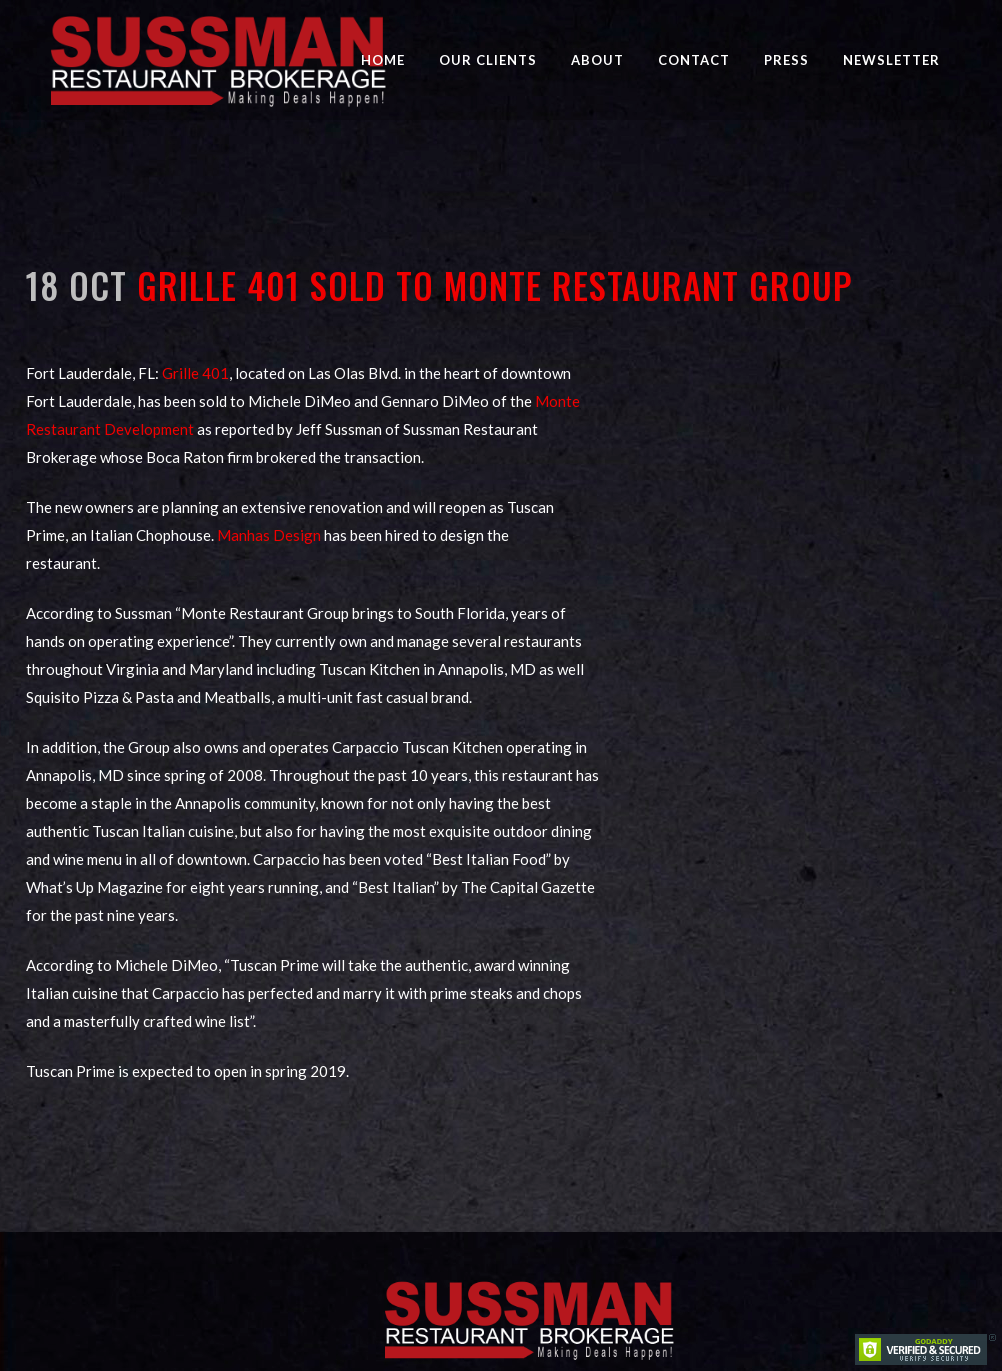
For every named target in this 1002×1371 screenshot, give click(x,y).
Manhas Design (269, 535)
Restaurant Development (110, 429)
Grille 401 (195, 373)
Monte (557, 401)
